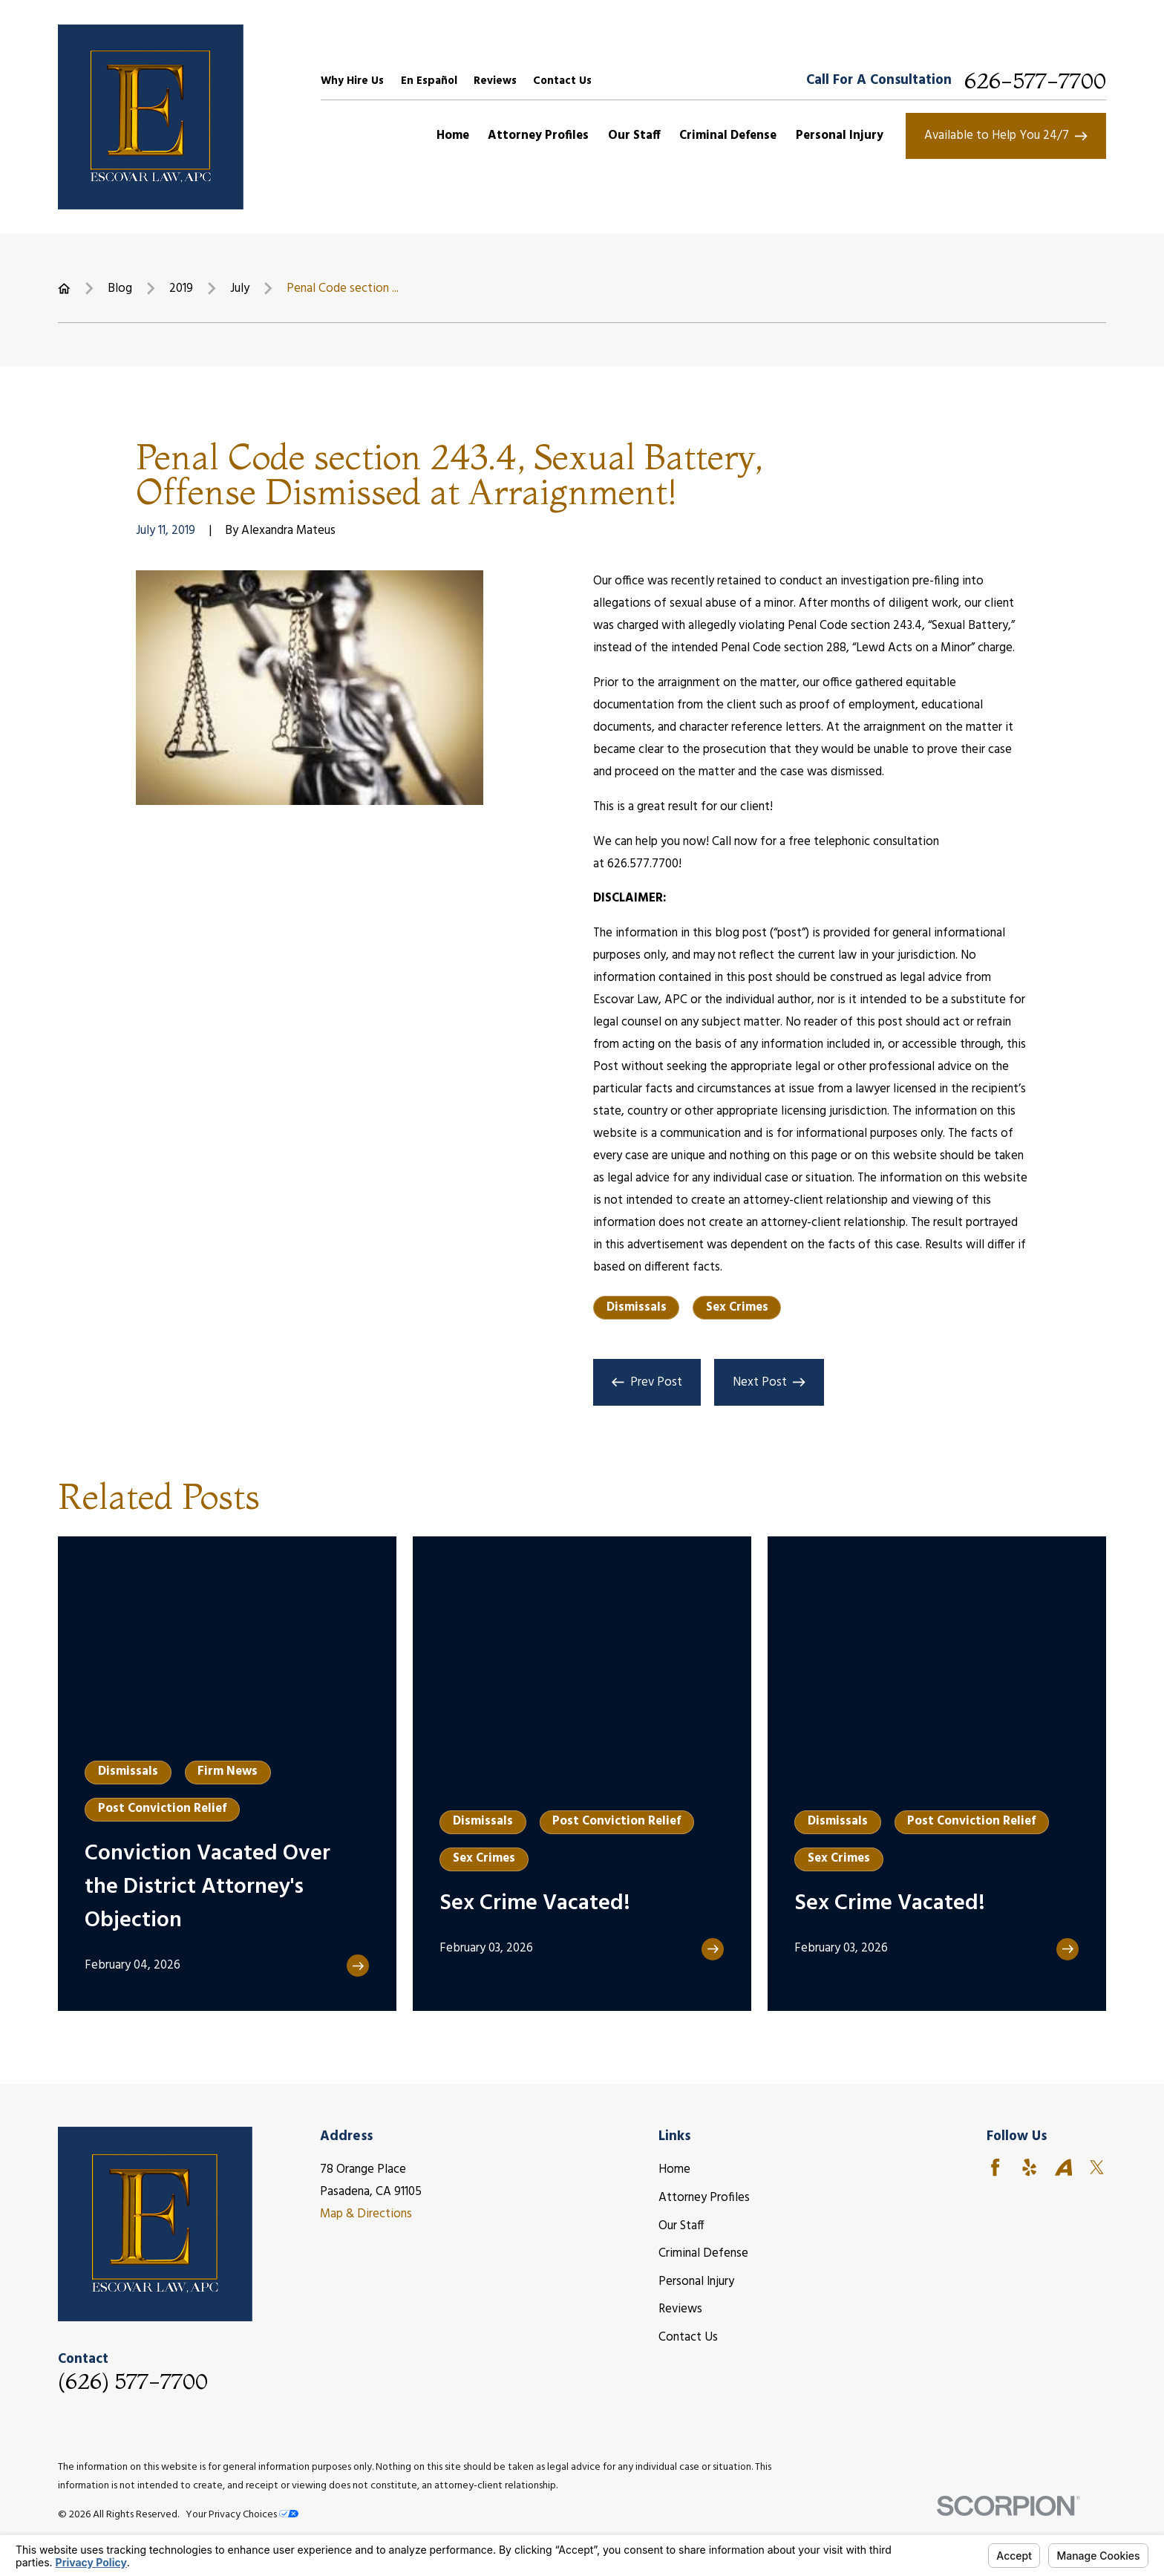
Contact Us (562, 81)
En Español (429, 81)
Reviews (495, 81)
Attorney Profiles (704, 2198)
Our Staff (681, 2226)
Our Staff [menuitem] (634, 135)
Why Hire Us (352, 81)
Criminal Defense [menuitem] (727, 135)
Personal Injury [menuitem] (839, 135)
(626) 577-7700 (133, 2381)
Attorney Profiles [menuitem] (538, 135)
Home (674, 2169)
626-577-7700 (1035, 81)
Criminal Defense (703, 2253)
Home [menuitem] (452, 135)
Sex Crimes (737, 1307)
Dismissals (636, 1307)
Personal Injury (696, 2282)
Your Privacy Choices (242, 2514)
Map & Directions (366, 2214)
